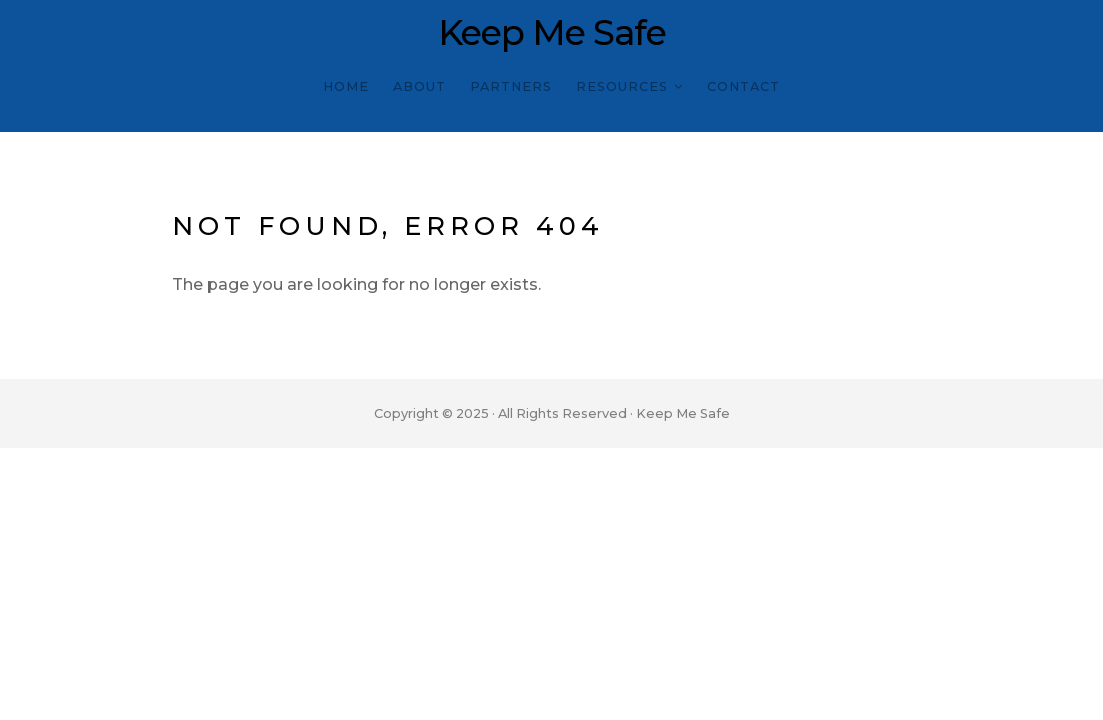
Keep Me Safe (552, 33)
